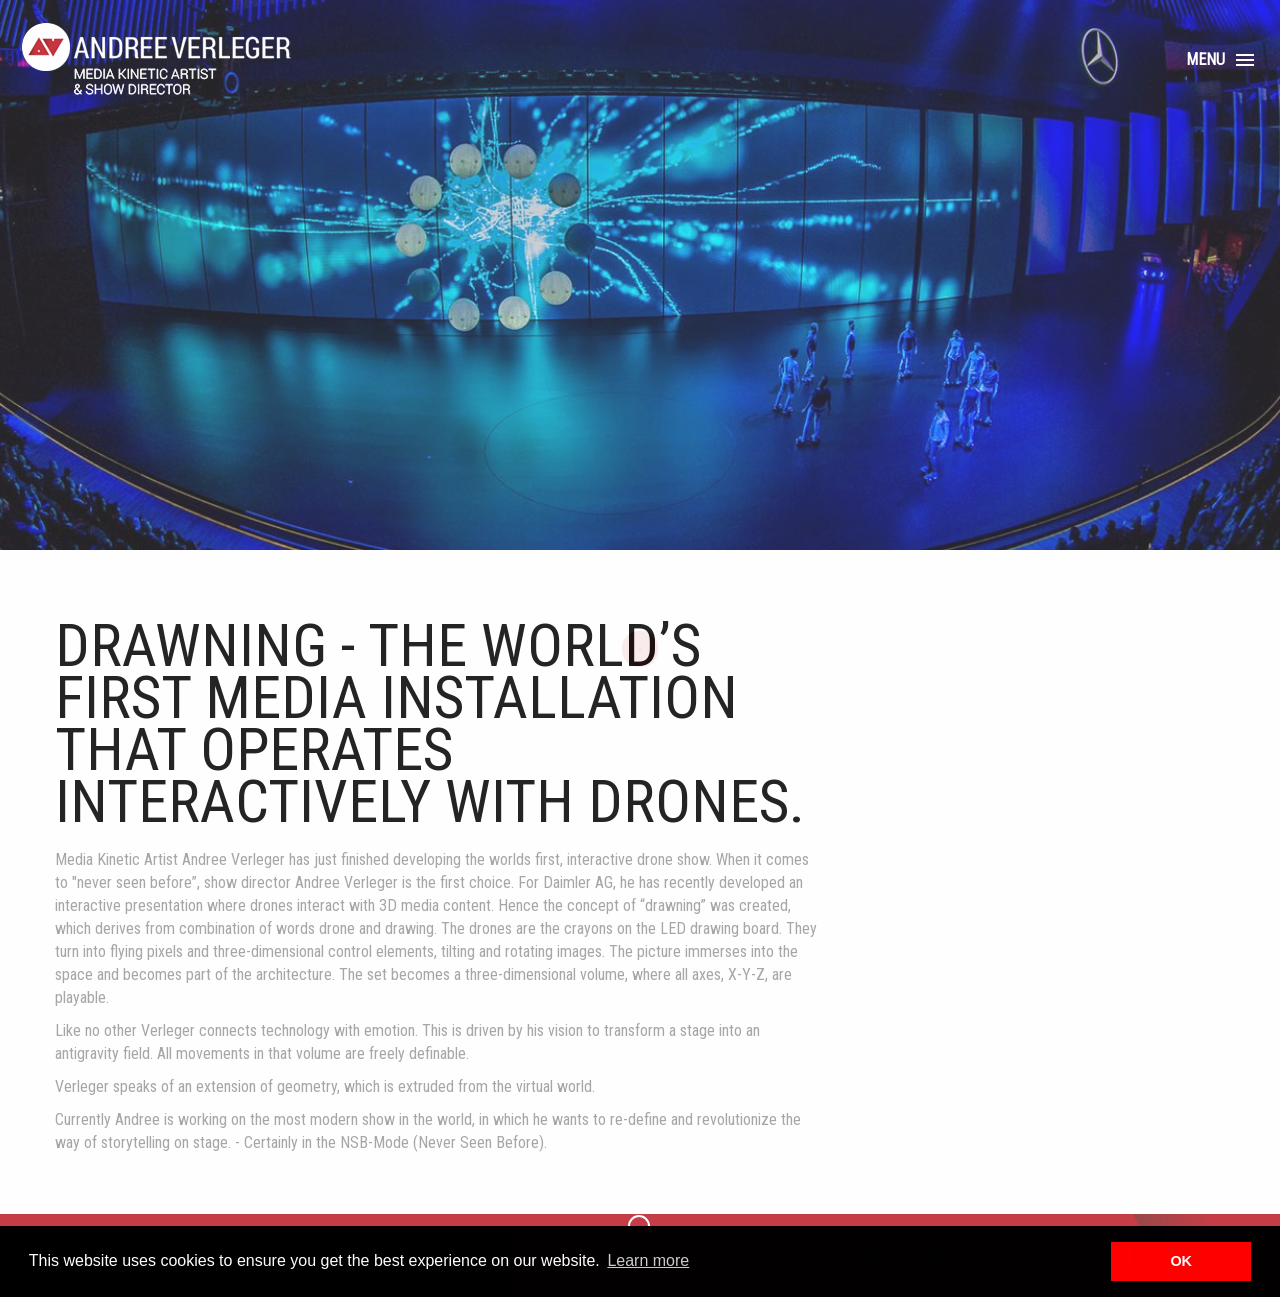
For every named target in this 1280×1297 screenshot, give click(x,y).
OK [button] (1181, 1261)
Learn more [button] (648, 1260)
